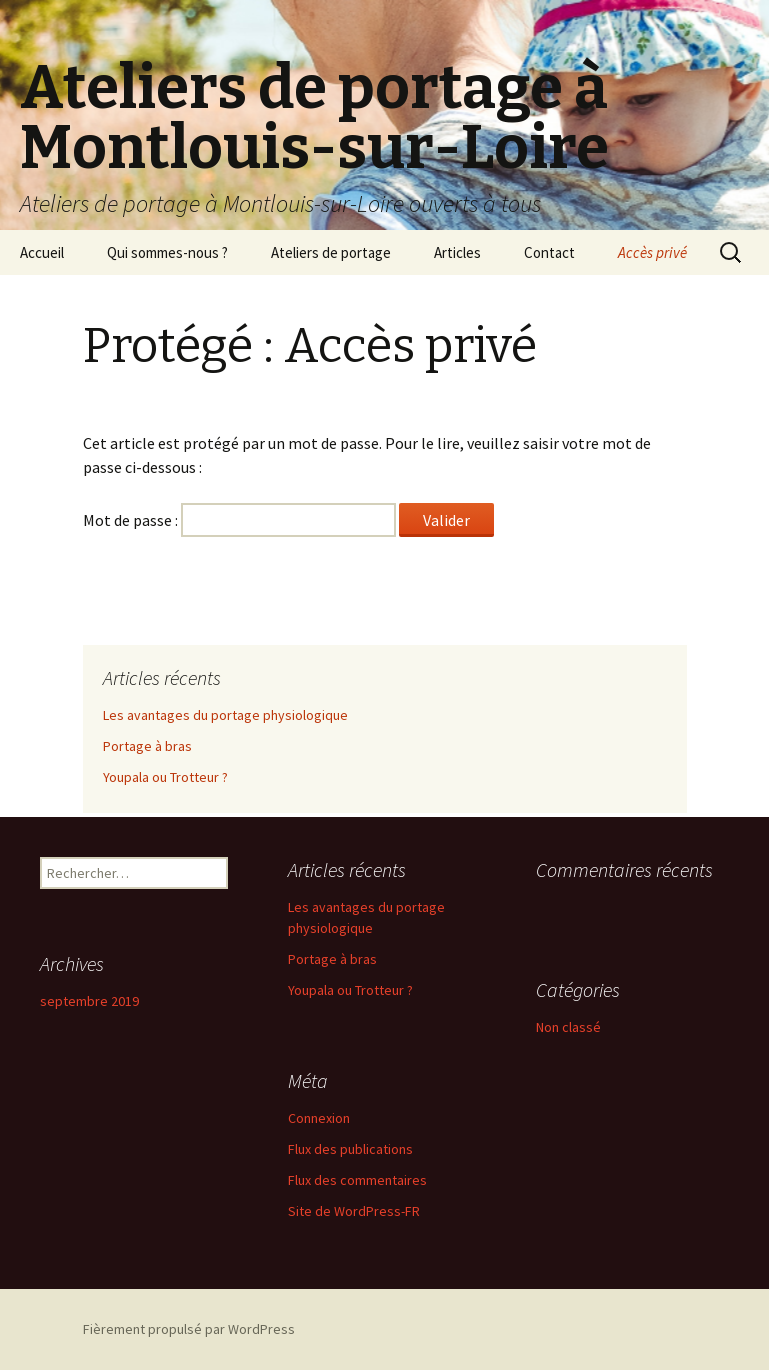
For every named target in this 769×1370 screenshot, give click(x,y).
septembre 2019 (89, 1001)
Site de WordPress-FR (354, 1211)
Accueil (42, 252)
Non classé (568, 1027)
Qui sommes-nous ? (167, 252)
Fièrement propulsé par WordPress (189, 1329)
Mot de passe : (239, 520)
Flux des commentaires (357, 1180)
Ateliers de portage (331, 252)
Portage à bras (147, 746)
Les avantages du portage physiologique (225, 715)
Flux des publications (350, 1149)
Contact (549, 252)
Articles (457, 252)
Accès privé (652, 252)
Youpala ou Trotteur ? (165, 777)
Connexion (319, 1118)
